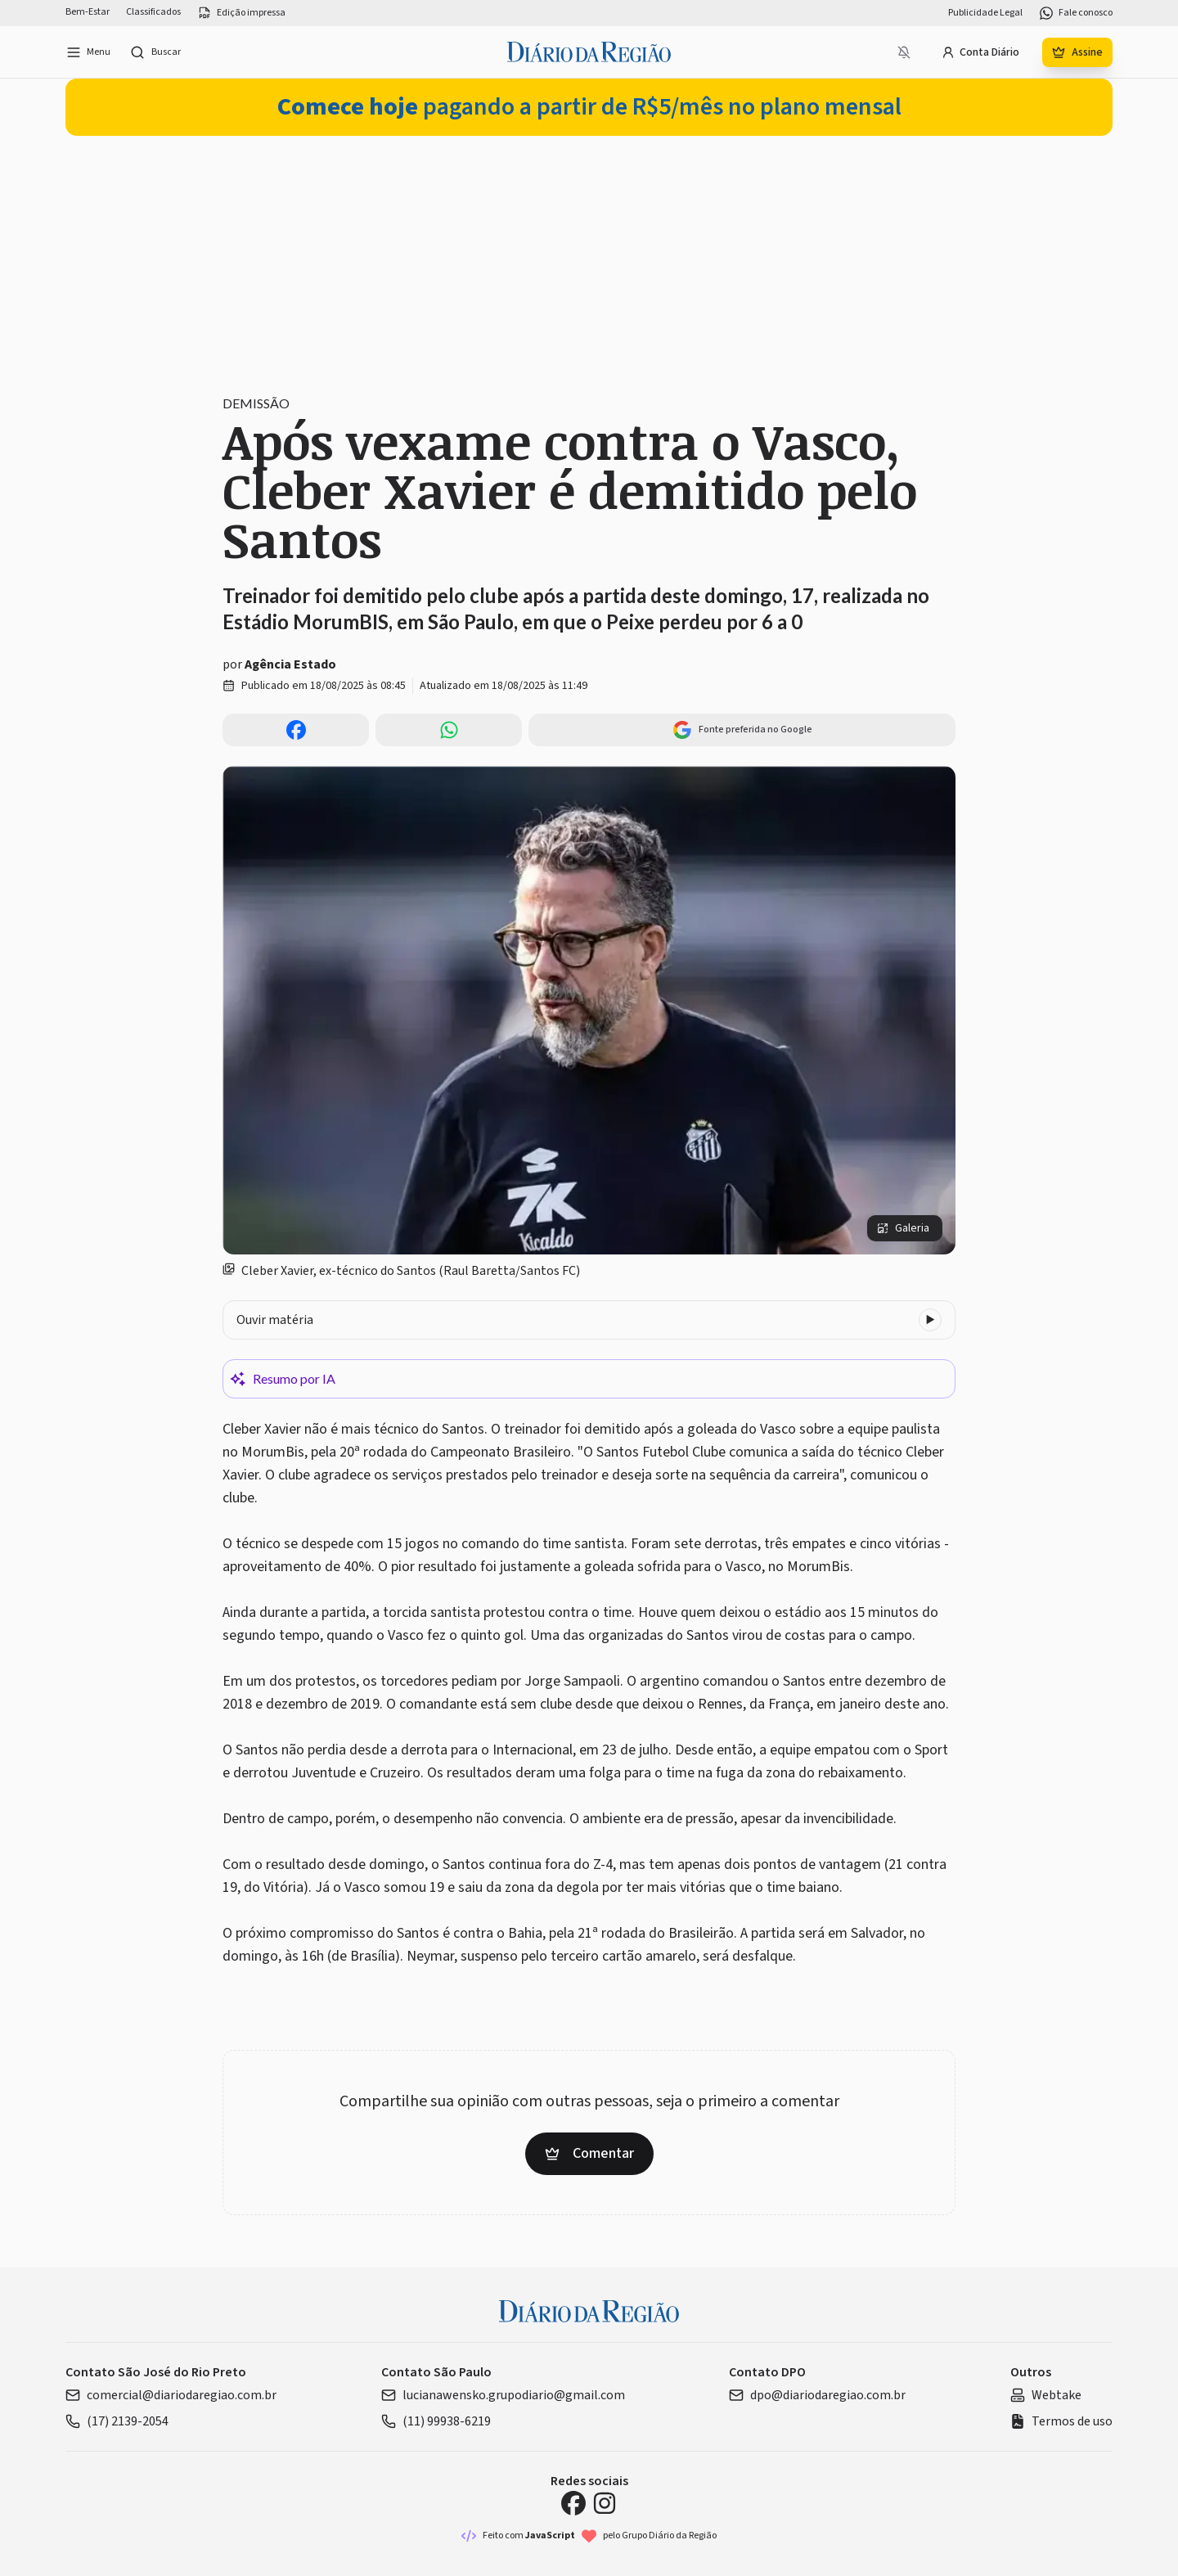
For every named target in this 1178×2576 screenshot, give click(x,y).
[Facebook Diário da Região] (573, 2503)
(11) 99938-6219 (436, 2421)
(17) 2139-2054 (117, 2421)
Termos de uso (1061, 2421)
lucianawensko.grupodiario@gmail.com (503, 2395)
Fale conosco (1076, 13)
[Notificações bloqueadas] (904, 52)
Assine (1077, 52)
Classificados (153, 12)
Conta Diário (980, 52)
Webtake (1045, 2395)
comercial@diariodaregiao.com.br (171, 2395)
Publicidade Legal (985, 13)
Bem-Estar (87, 12)
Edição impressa (241, 13)
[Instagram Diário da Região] (604, 2503)
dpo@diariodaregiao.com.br (817, 2395)
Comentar (589, 2153)
